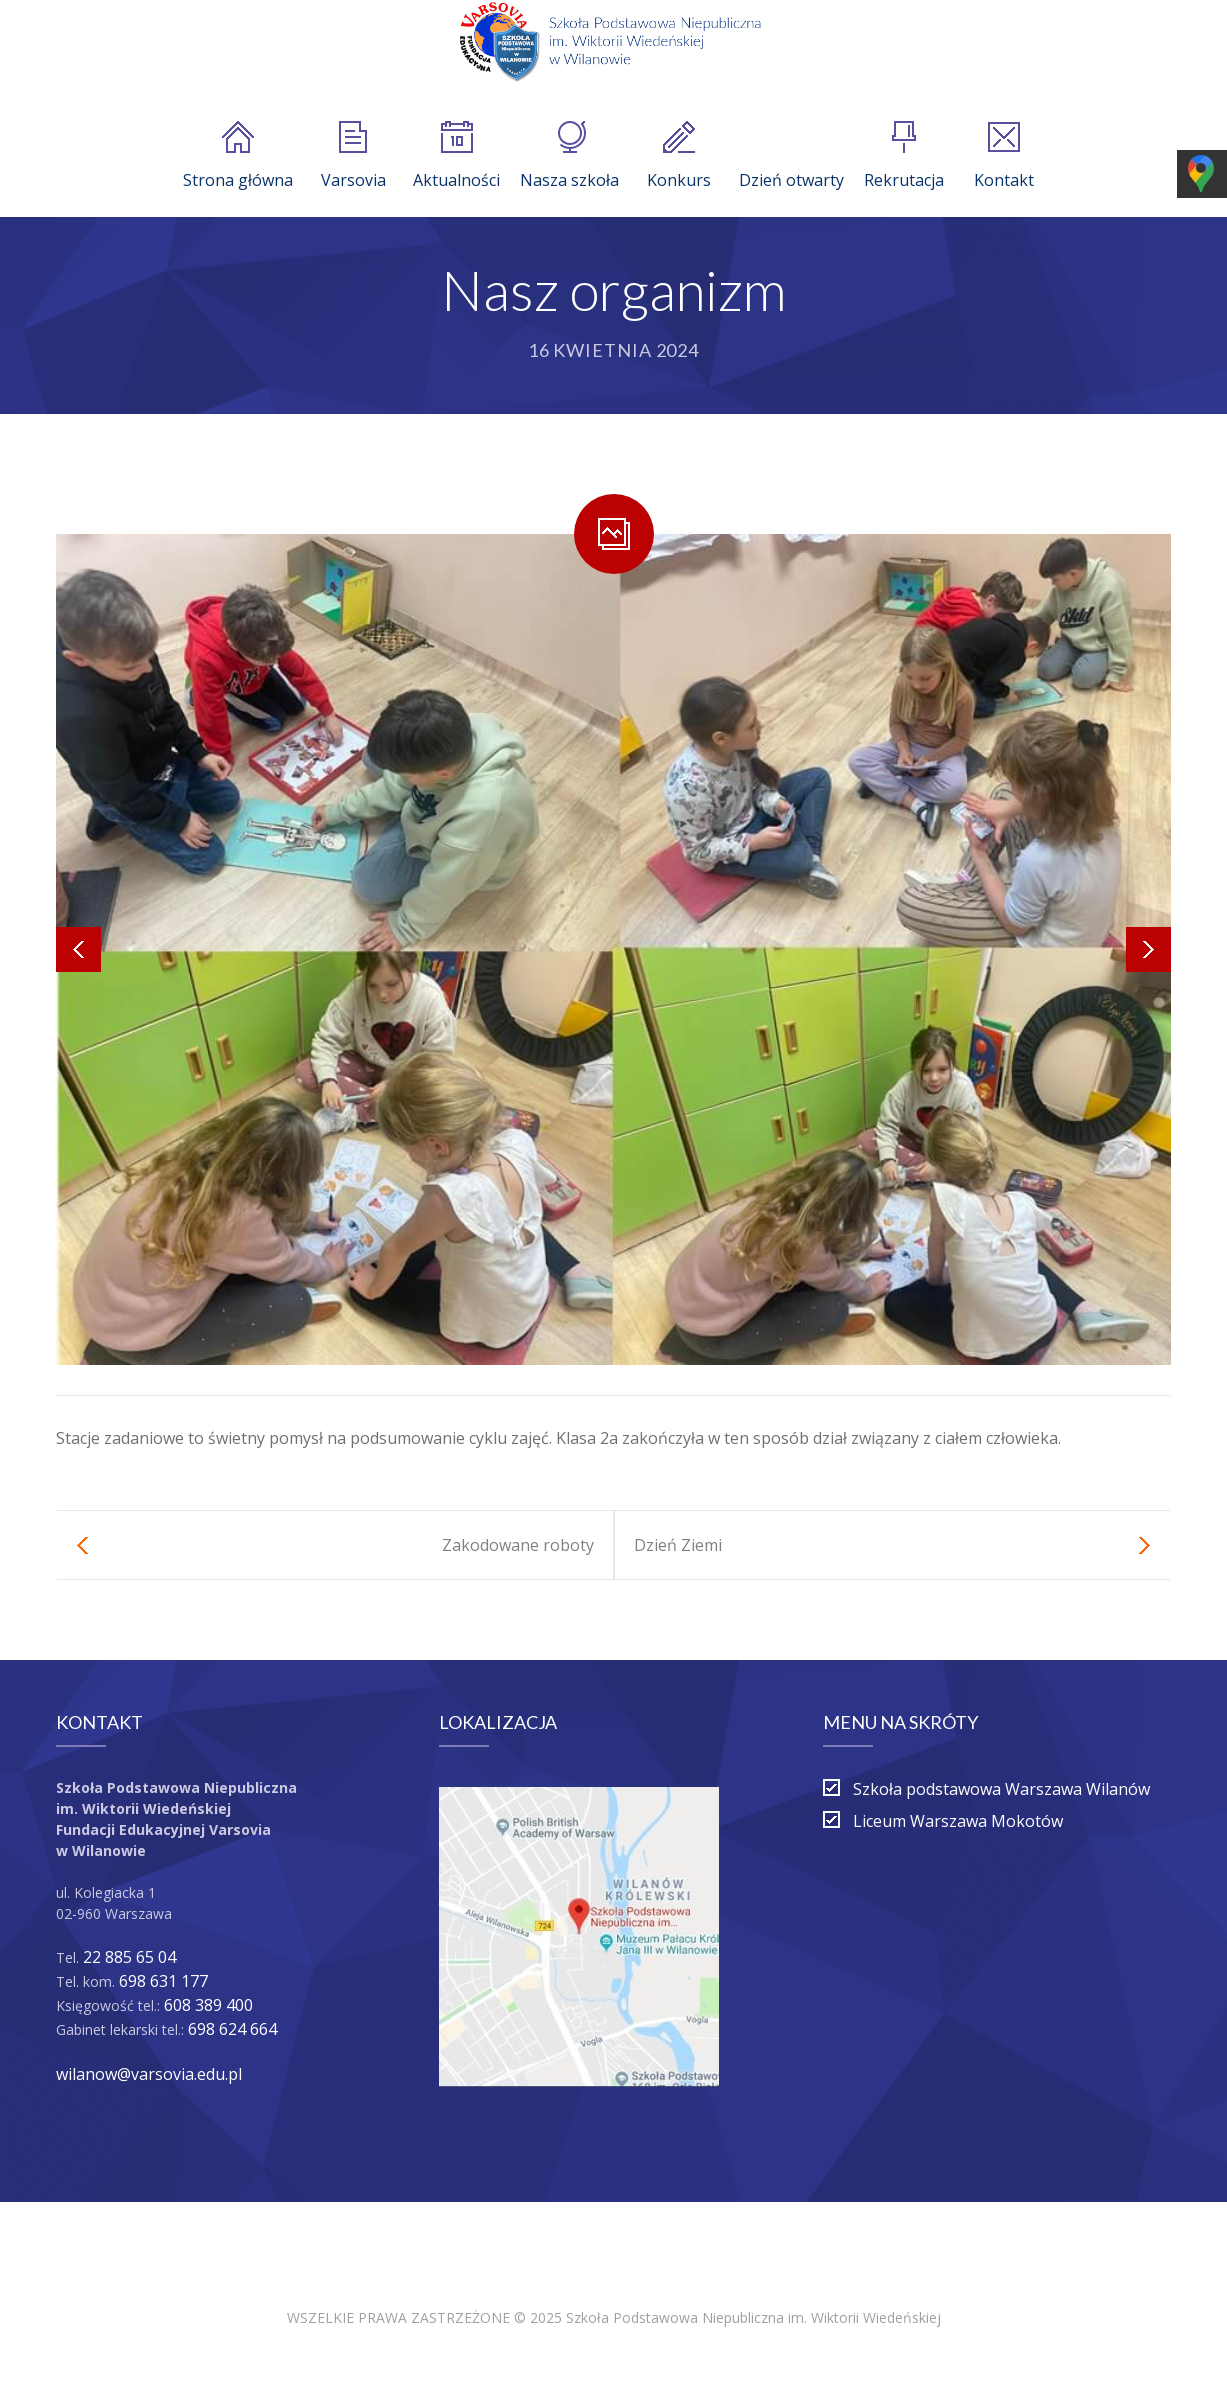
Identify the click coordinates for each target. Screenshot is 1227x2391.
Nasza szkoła (569, 156)
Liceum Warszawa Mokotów (958, 1821)
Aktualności (456, 156)
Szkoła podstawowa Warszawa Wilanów (1001, 1789)
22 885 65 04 (129, 1957)
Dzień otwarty (791, 156)
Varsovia (353, 156)
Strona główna (238, 156)
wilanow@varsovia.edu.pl (149, 2074)
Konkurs (679, 156)
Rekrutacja (904, 156)
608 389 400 (208, 2005)
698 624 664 (232, 2029)
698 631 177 (163, 1981)
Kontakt (1004, 156)
